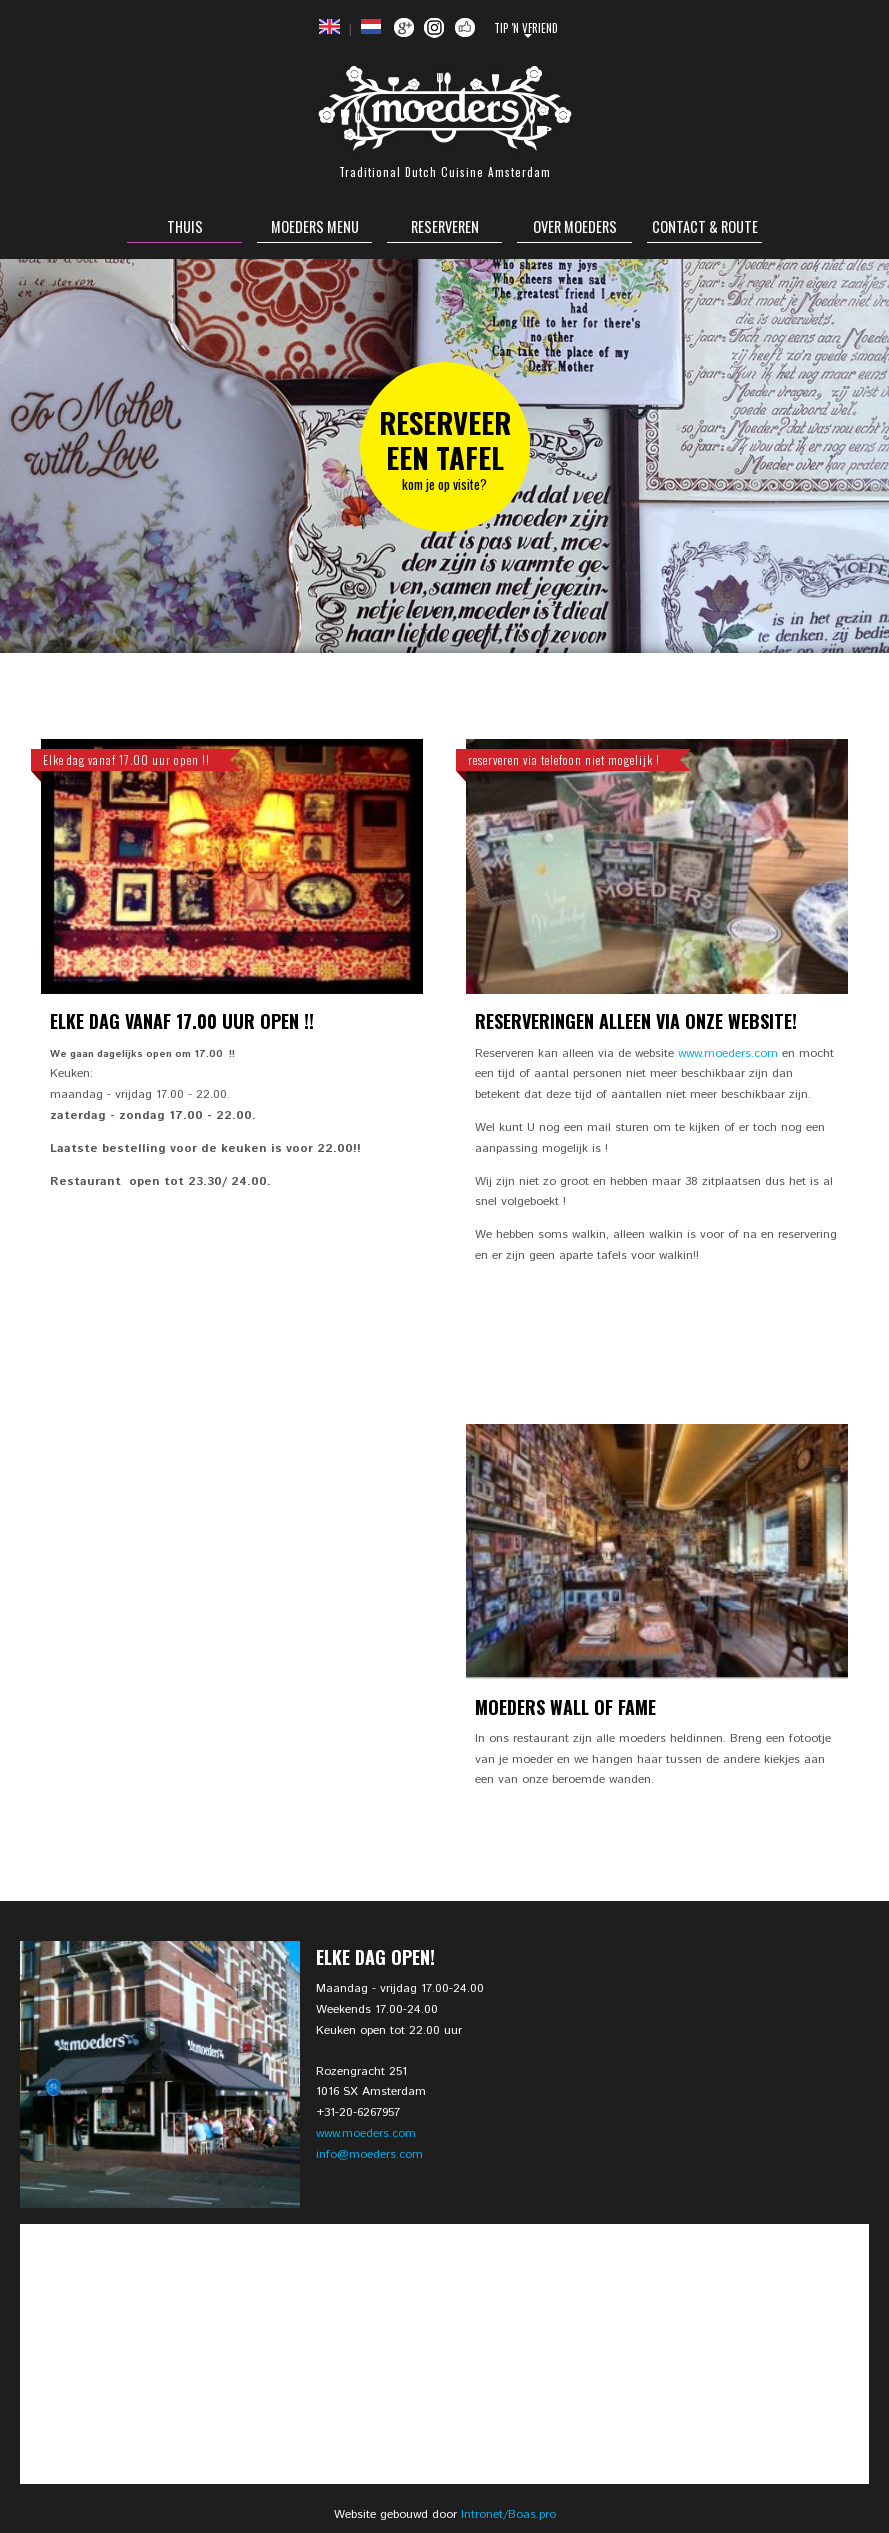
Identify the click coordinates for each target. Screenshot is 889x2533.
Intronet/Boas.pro (508, 2514)
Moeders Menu (315, 226)
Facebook (465, 27)
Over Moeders (575, 226)
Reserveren (445, 226)
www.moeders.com (728, 1053)
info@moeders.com (369, 2154)
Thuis (185, 226)
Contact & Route (705, 226)
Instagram (434, 27)
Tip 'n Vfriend (526, 28)
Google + (403, 27)
